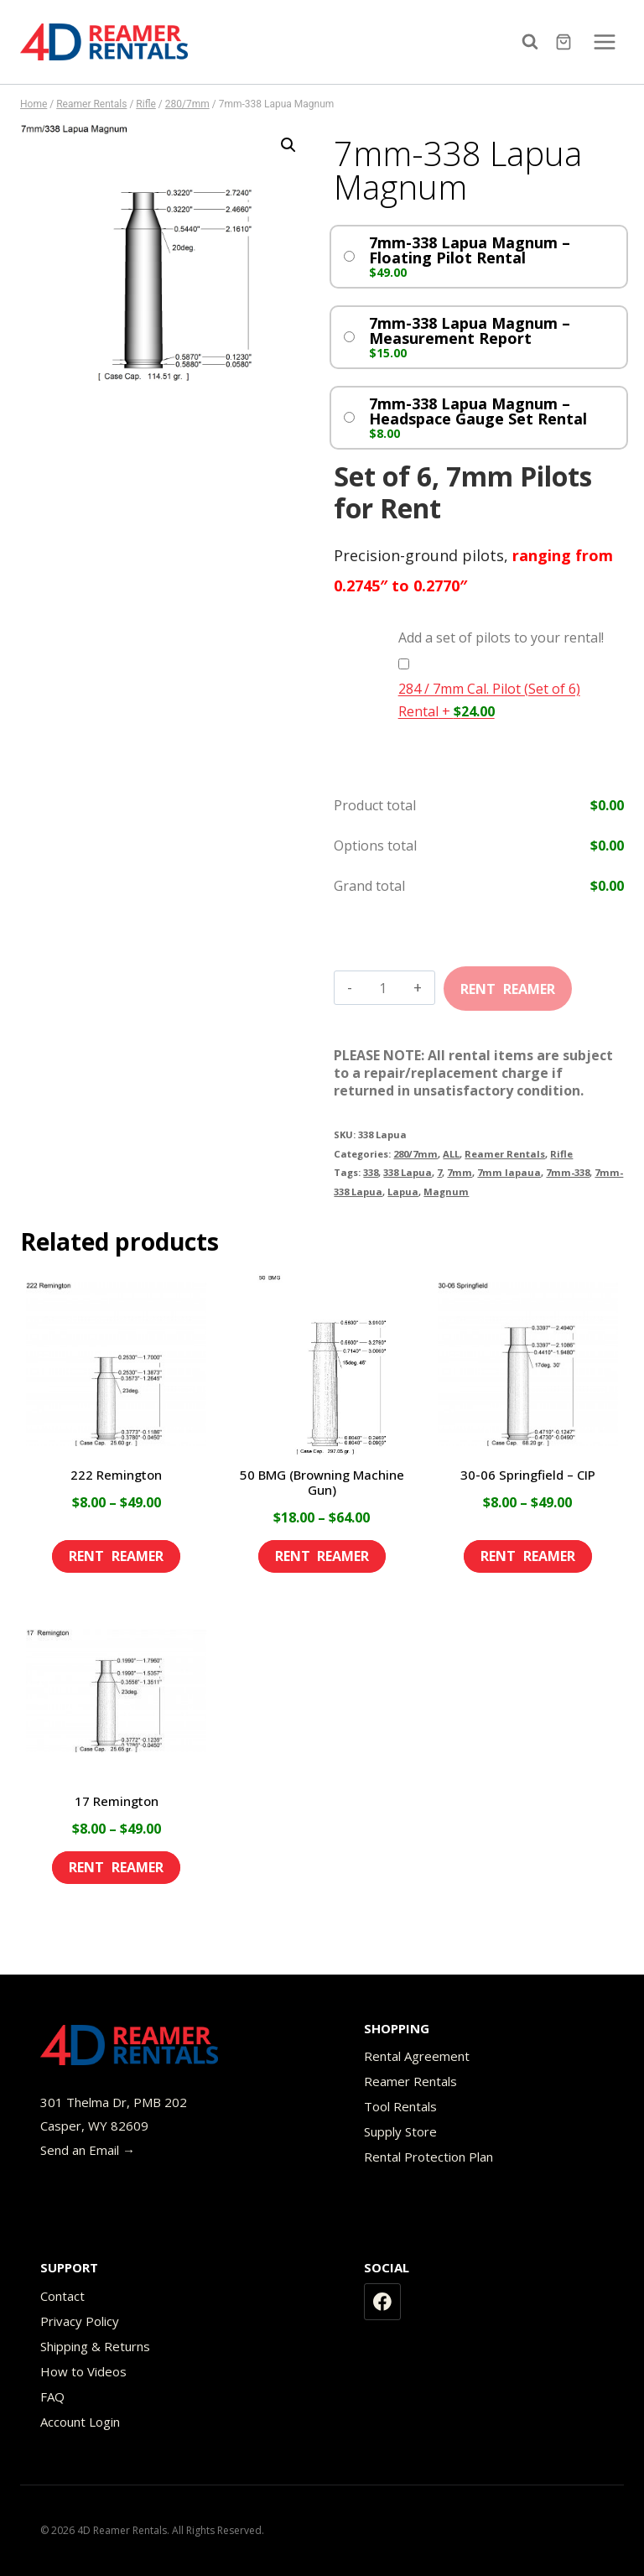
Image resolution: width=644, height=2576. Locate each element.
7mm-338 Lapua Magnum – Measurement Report (469, 330)
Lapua (402, 1191)
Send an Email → (87, 2149)
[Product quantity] (382, 988)
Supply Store (400, 2131)
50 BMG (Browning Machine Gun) (322, 1482)
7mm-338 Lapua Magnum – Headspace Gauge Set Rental (478, 411)
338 (370, 1172)
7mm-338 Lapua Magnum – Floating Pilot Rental (469, 250)
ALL (451, 1153)
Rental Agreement (417, 2056)
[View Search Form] (534, 42)
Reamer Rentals (505, 1153)
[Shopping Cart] (565, 42)
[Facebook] (382, 2301)
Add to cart (508, 983)
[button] (288, 145)
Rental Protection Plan (428, 2156)
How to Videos (83, 2371)
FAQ (52, 2396)
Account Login (80, 2421)
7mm (459, 1172)
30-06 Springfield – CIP (527, 1474)
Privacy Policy (79, 2321)
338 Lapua (407, 1172)
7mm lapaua (509, 1172)
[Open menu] (604, 41)
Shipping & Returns (95, 2346)
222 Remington (116, 1474)
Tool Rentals (400, 2106)
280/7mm (415, 1153)
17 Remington (116, 1801)
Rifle (561, 1153)
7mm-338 (567, 1172)
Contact (62, 2295)
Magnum (446, 1191)
